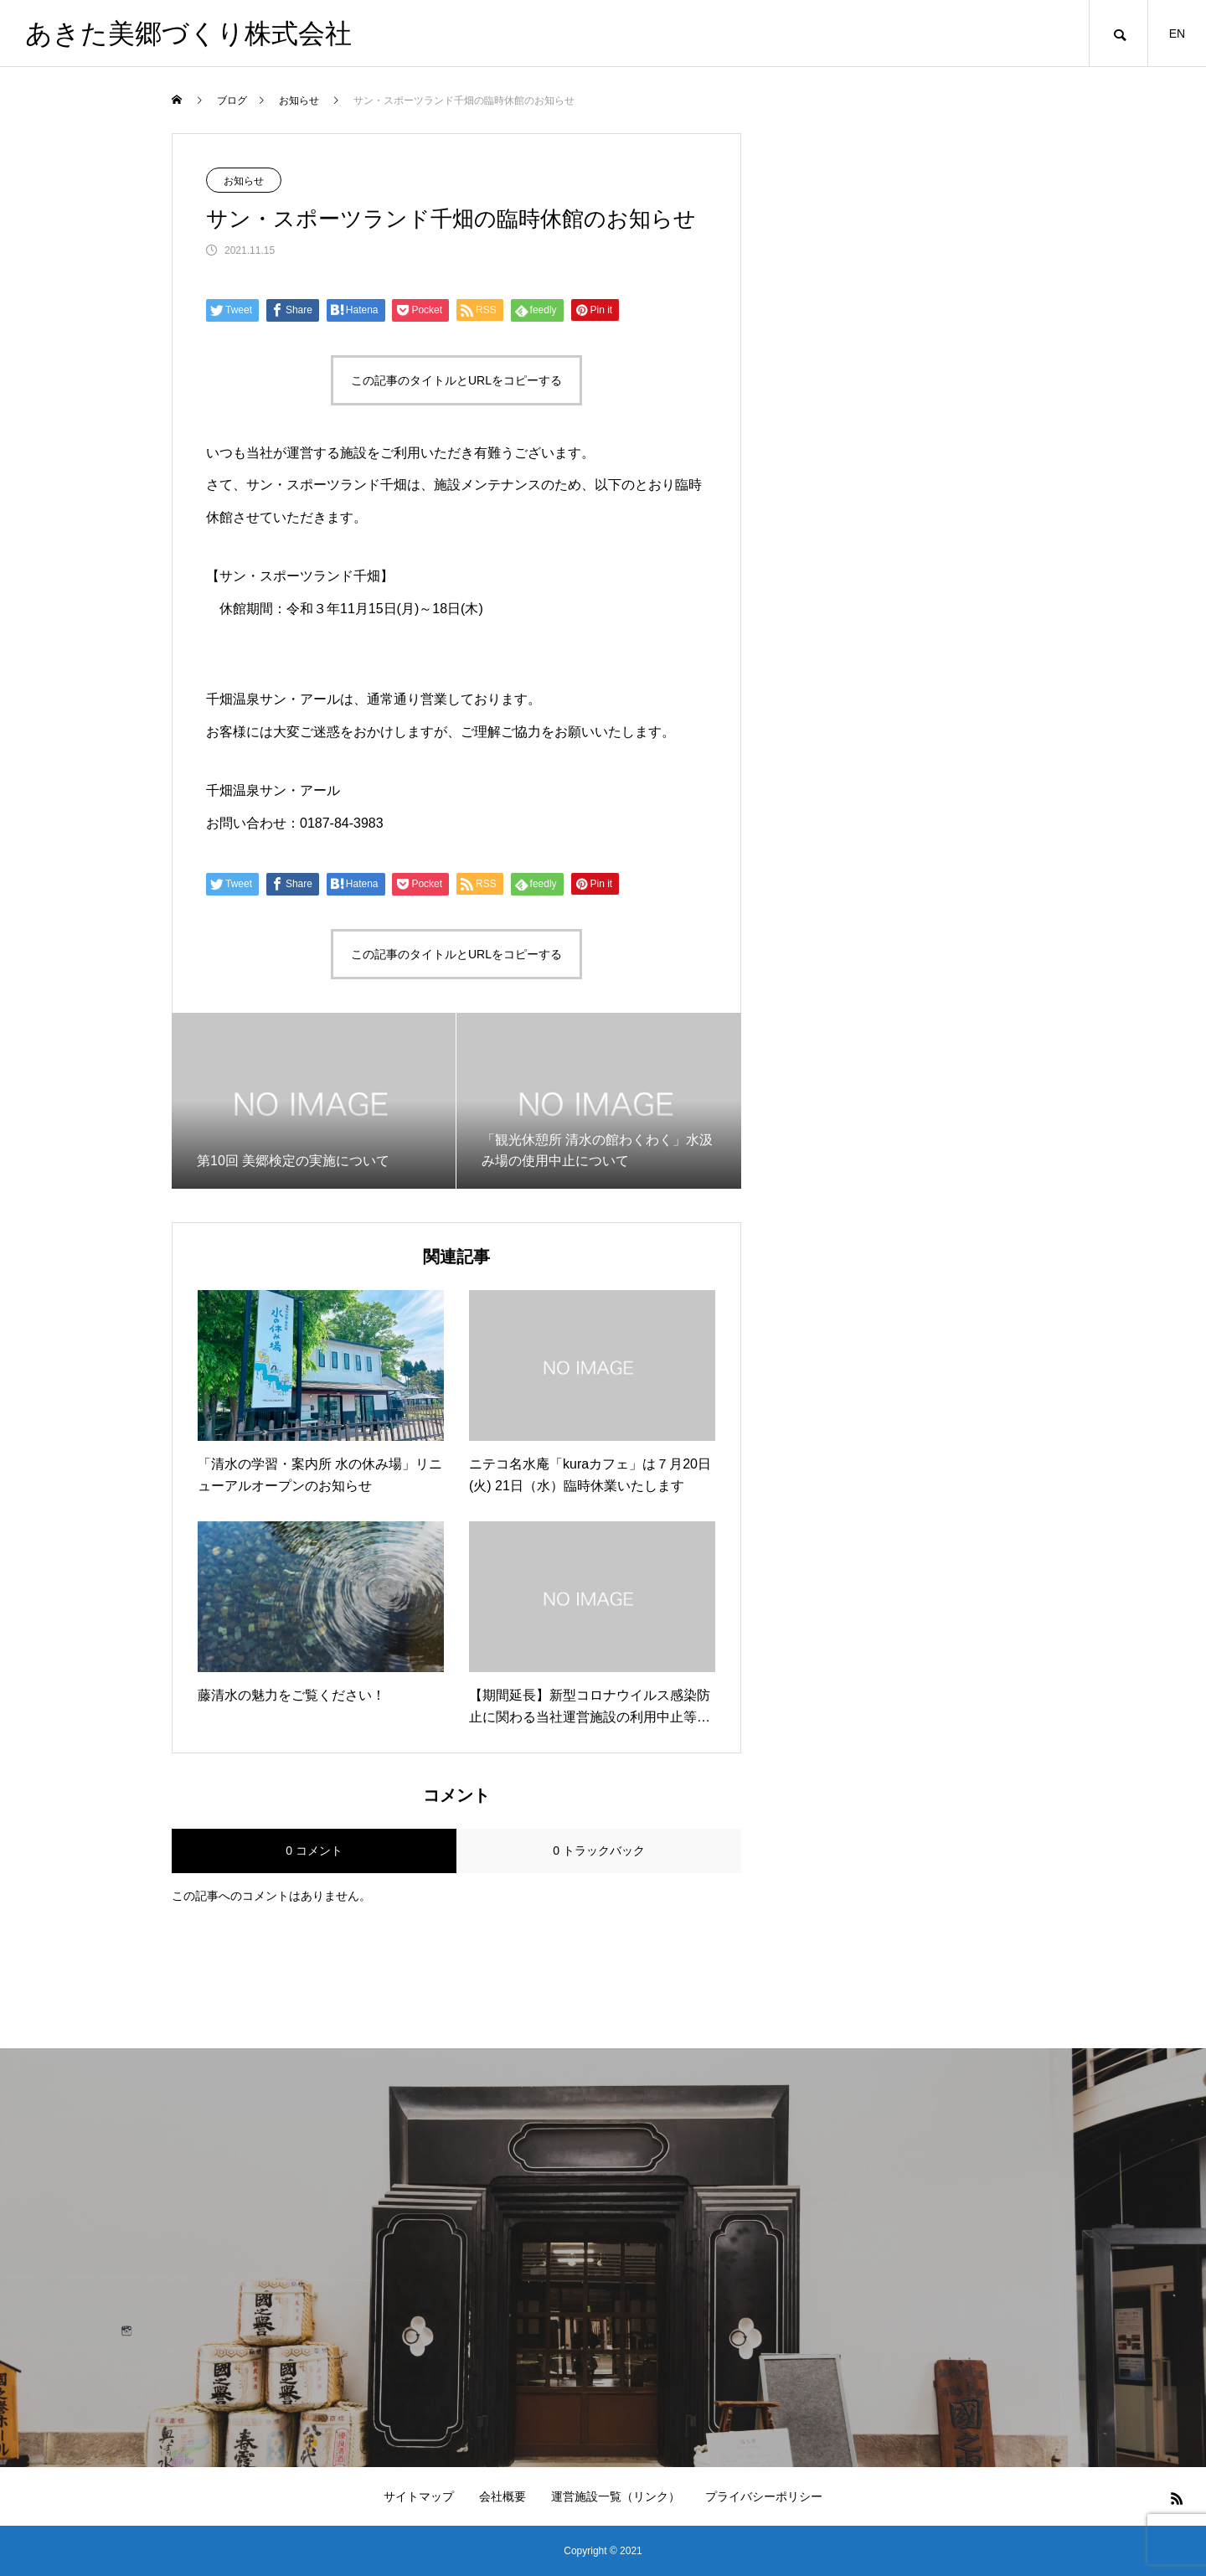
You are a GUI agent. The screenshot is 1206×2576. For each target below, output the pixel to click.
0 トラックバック (599, 1850)
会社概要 (502, 2496)
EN (1177, 33)
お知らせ (244, 181)
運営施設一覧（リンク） (615, 2496)
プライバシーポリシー (763, 2496)
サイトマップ (419, 2496)
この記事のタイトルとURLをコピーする (456, 380)
